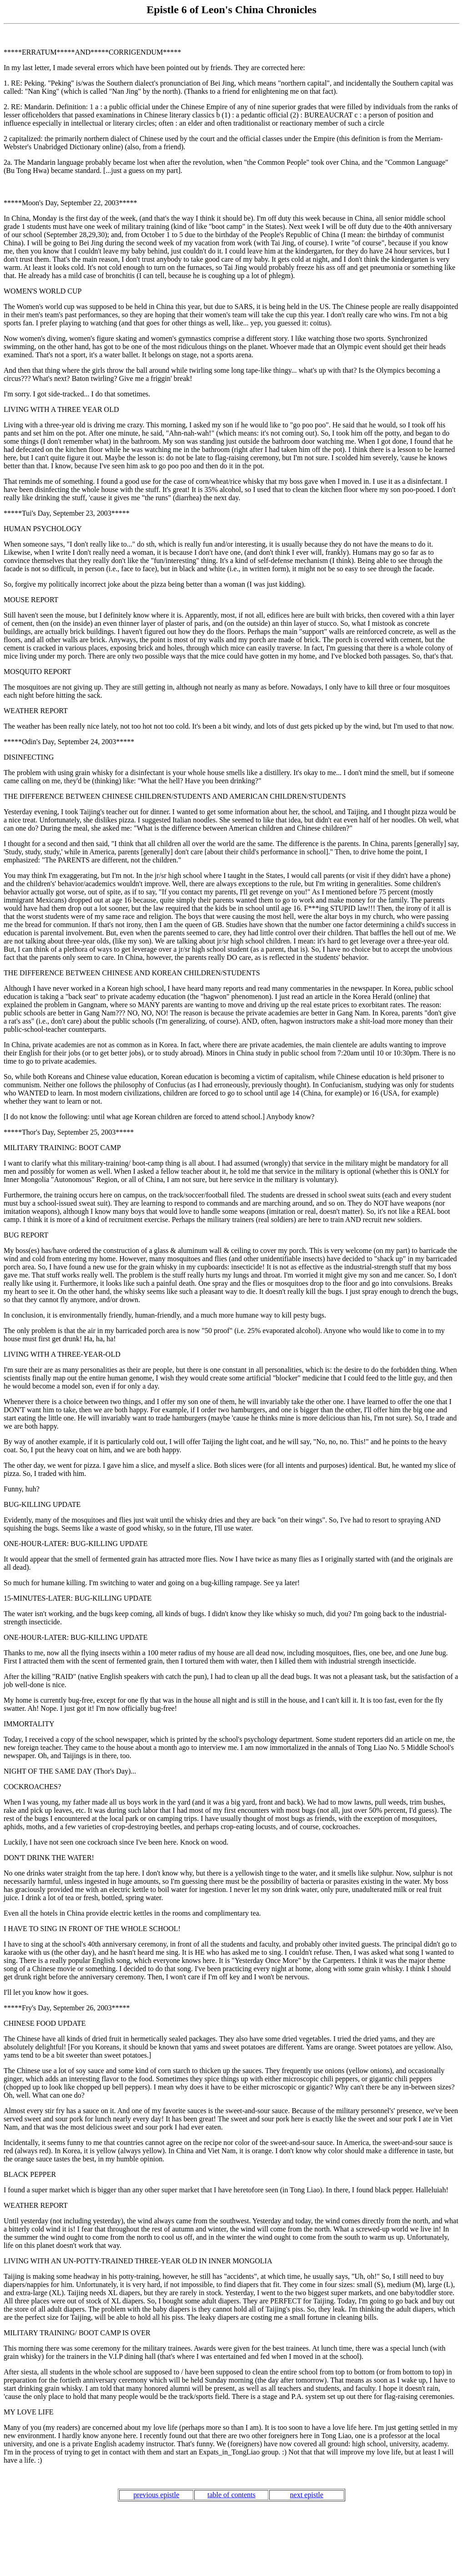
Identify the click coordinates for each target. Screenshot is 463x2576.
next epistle (306, 2495)
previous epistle (156, 2495)
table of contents (231, 2495)
